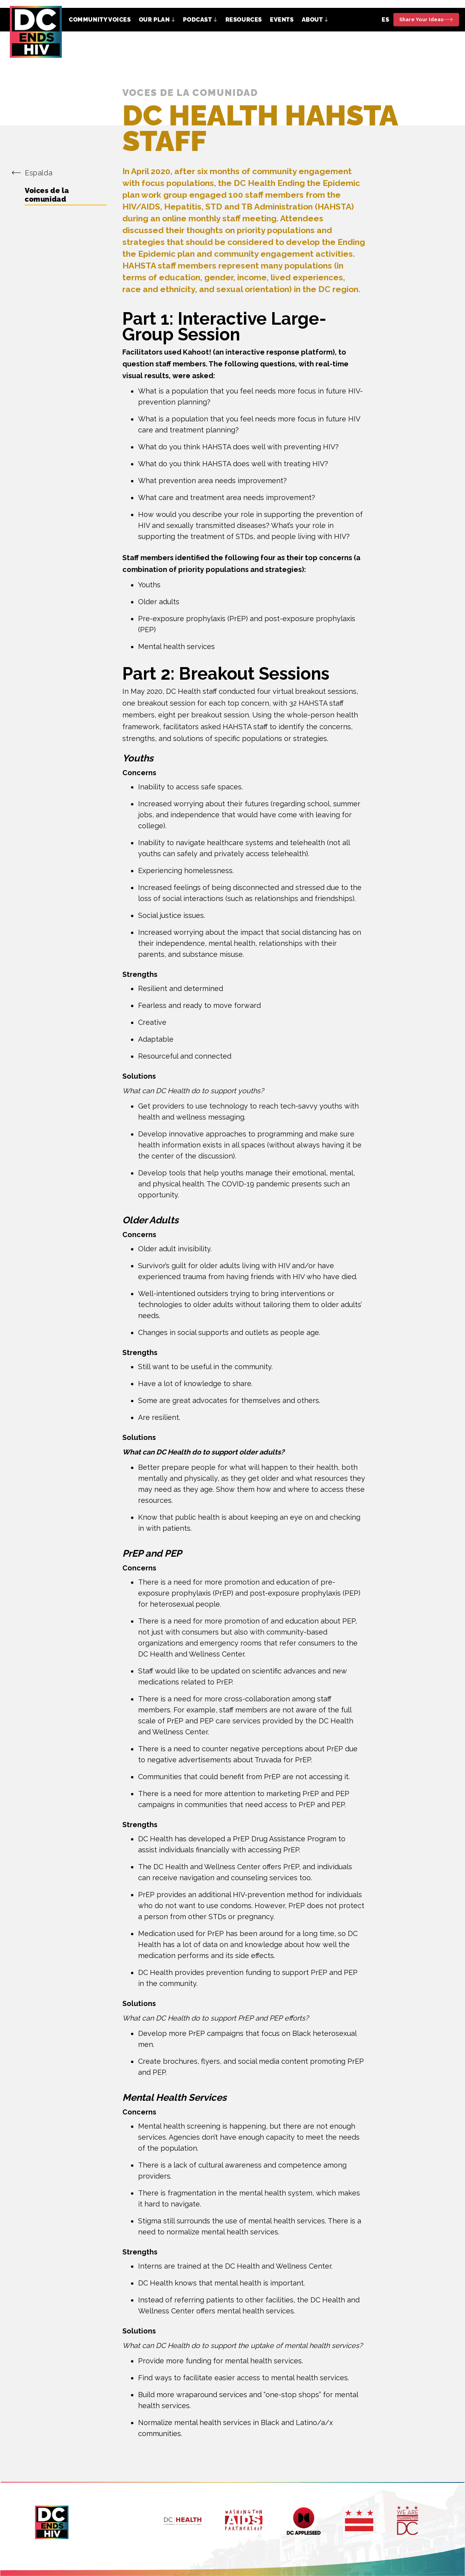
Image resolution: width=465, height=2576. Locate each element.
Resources (243, 19)
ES (385, 19)
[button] (157, 19)
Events (282, 19)
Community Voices (100, 19)
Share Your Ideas (421, 19)
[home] (36, 32)
